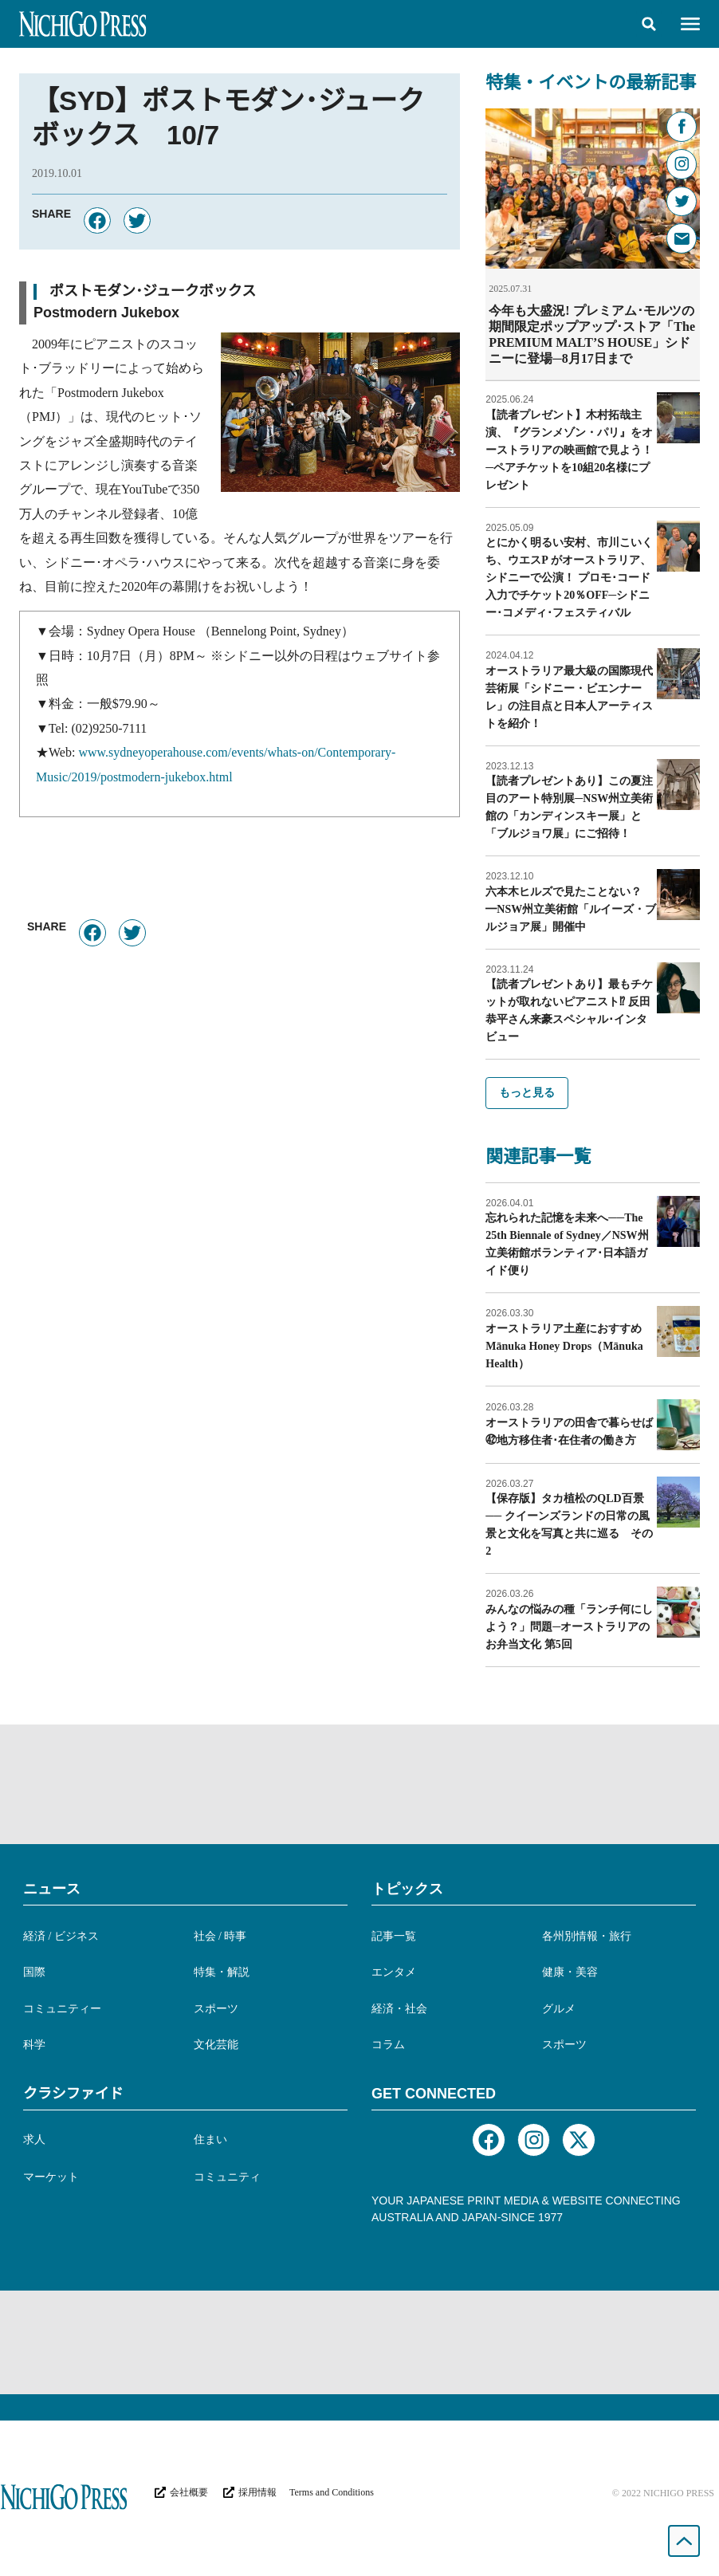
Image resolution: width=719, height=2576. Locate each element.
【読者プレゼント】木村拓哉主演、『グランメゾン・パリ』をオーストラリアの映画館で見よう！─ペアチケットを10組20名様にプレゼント (569, 449)
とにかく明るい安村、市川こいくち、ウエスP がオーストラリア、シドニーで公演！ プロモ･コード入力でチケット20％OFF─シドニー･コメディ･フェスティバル (569, 577)
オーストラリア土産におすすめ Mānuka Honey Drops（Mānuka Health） (569, 1345)
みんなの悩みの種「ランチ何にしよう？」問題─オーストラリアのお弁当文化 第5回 (569, 1626)
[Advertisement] (359, 1783)
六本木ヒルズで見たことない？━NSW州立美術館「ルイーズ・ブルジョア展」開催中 (570, 908)
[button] (649, 24)
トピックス (407, 1888)
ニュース (52, 1888)
